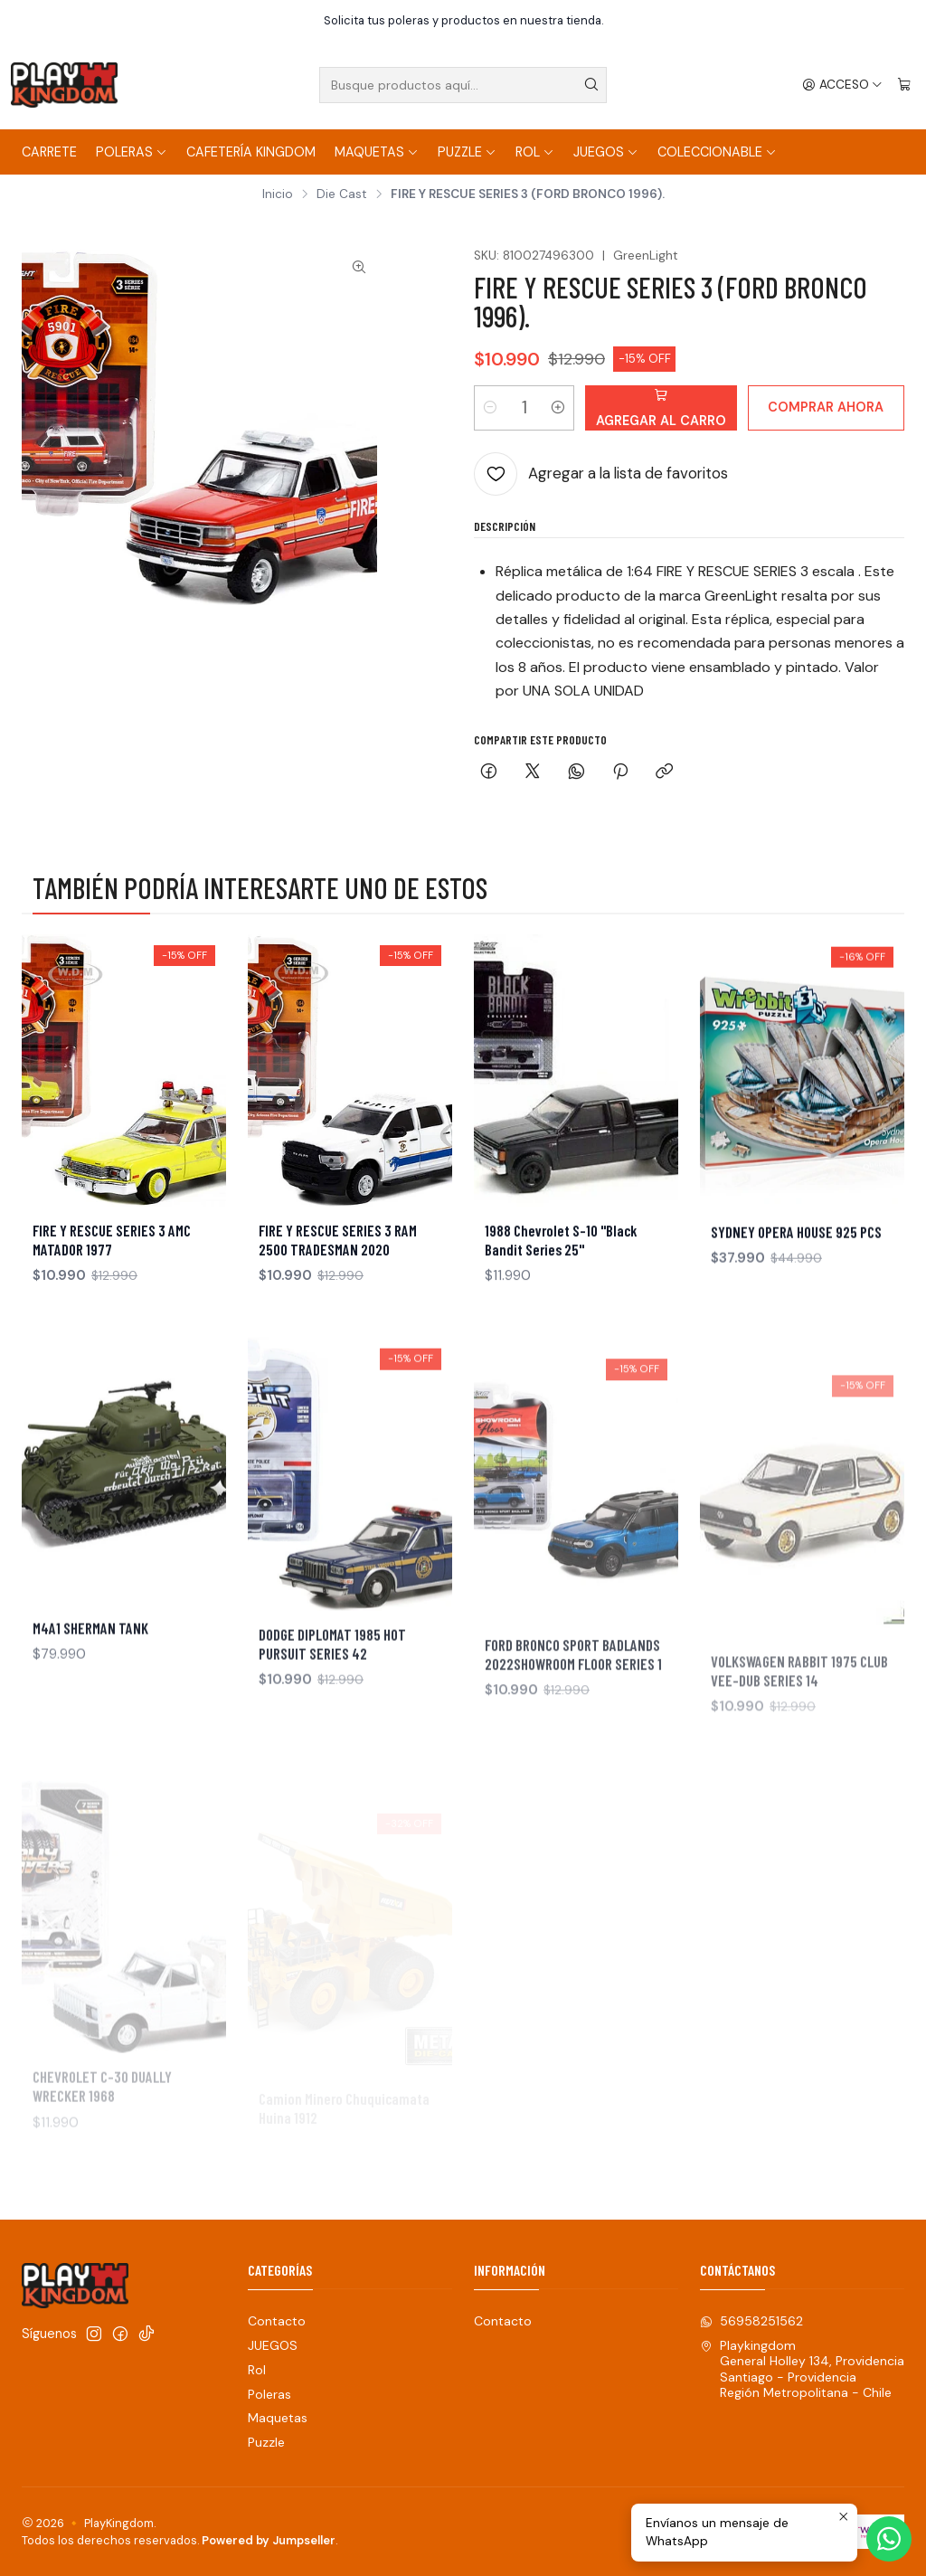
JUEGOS (605, 152)
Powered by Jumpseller (268, 2540)
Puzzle (467, 152)
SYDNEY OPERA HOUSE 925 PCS (796, 1318)
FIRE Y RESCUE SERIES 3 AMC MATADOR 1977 (112, 1265)
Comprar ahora (825, 407)
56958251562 (751, 2321)
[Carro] (904, 85)
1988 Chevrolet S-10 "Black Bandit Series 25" (561, 1310)
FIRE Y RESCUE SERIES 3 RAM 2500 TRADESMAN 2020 (338, 1284)
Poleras (131, 152)
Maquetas (377, 152)
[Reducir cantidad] (490, 408)
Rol (534, 152)
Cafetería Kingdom (251, 152)
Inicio (277, 194)
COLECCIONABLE (717, 152)
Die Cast (342, 194)
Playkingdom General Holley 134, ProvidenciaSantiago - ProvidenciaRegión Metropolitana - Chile (802, 2369)
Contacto (277, 2321)
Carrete (49, 152)
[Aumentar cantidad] (558, 408)
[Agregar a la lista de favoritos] (601, 474)
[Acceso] (842, 85)
